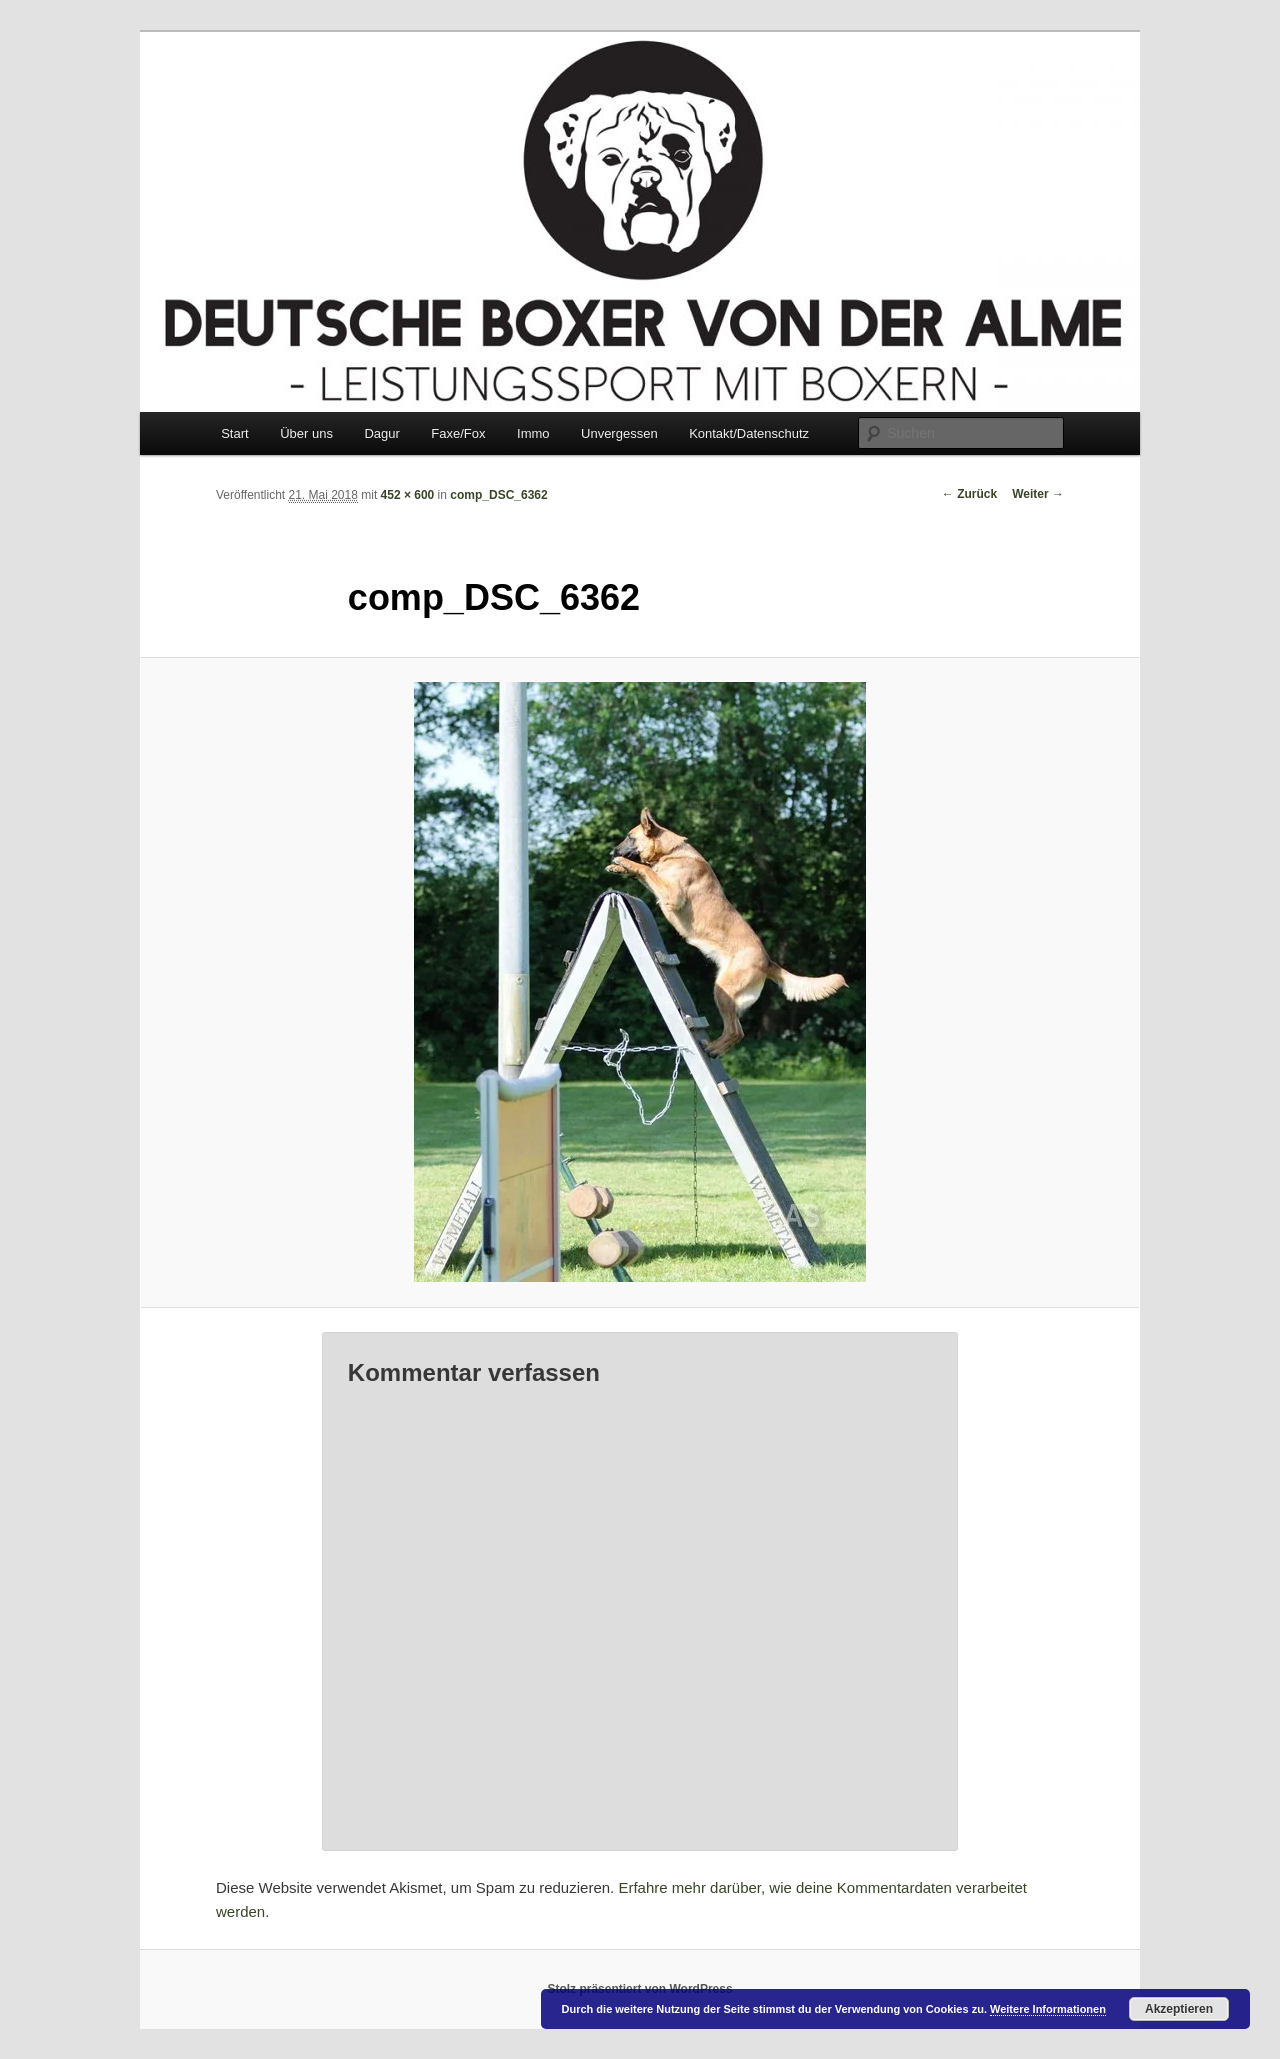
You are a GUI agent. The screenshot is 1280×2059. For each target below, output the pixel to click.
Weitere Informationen (1048, 2009)
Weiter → (1038, 494)
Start (234, 433)
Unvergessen (619, 433)
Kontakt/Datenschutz (749, 433)
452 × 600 (408, 495)
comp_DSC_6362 (498, 495)
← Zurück (969, 494)
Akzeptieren (1179, 2009)
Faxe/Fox (458, 433)
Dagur (381, 433)
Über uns (306, 433)
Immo (533, 433)
